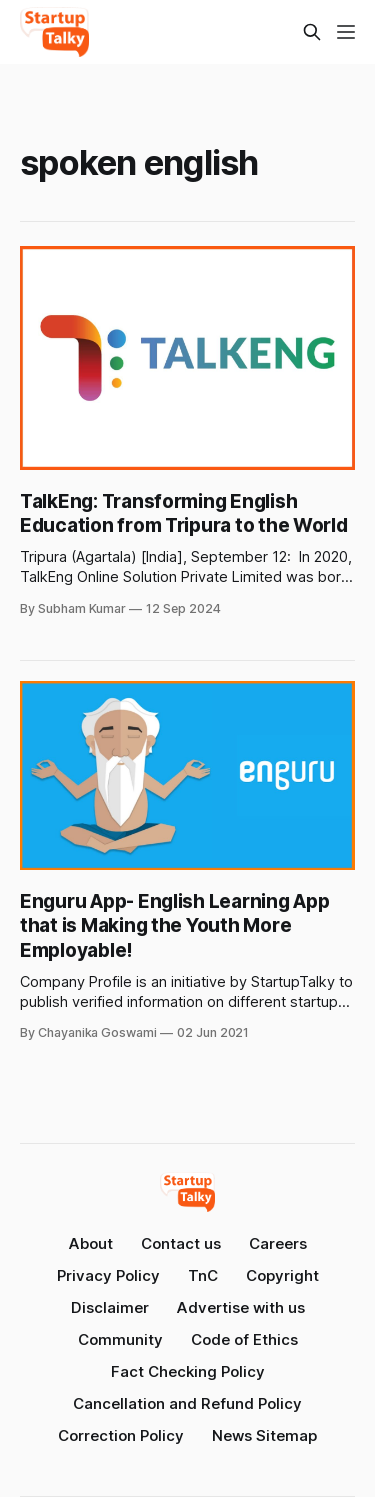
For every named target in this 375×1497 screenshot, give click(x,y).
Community (120, 1339)
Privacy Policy (108, 1275)
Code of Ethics (244, 1339)
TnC (203, 1275)
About (91, 1243)
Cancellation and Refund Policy (187, 1403)
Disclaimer (110, 1307)
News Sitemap (264, 1435)
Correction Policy (121, 1435)
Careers (278, 1243)
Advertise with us (241, 1307)
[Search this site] (312, 32)
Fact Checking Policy (188, 1371)
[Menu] (346, 32)
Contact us (181, 1243)
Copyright (282, 1275)
